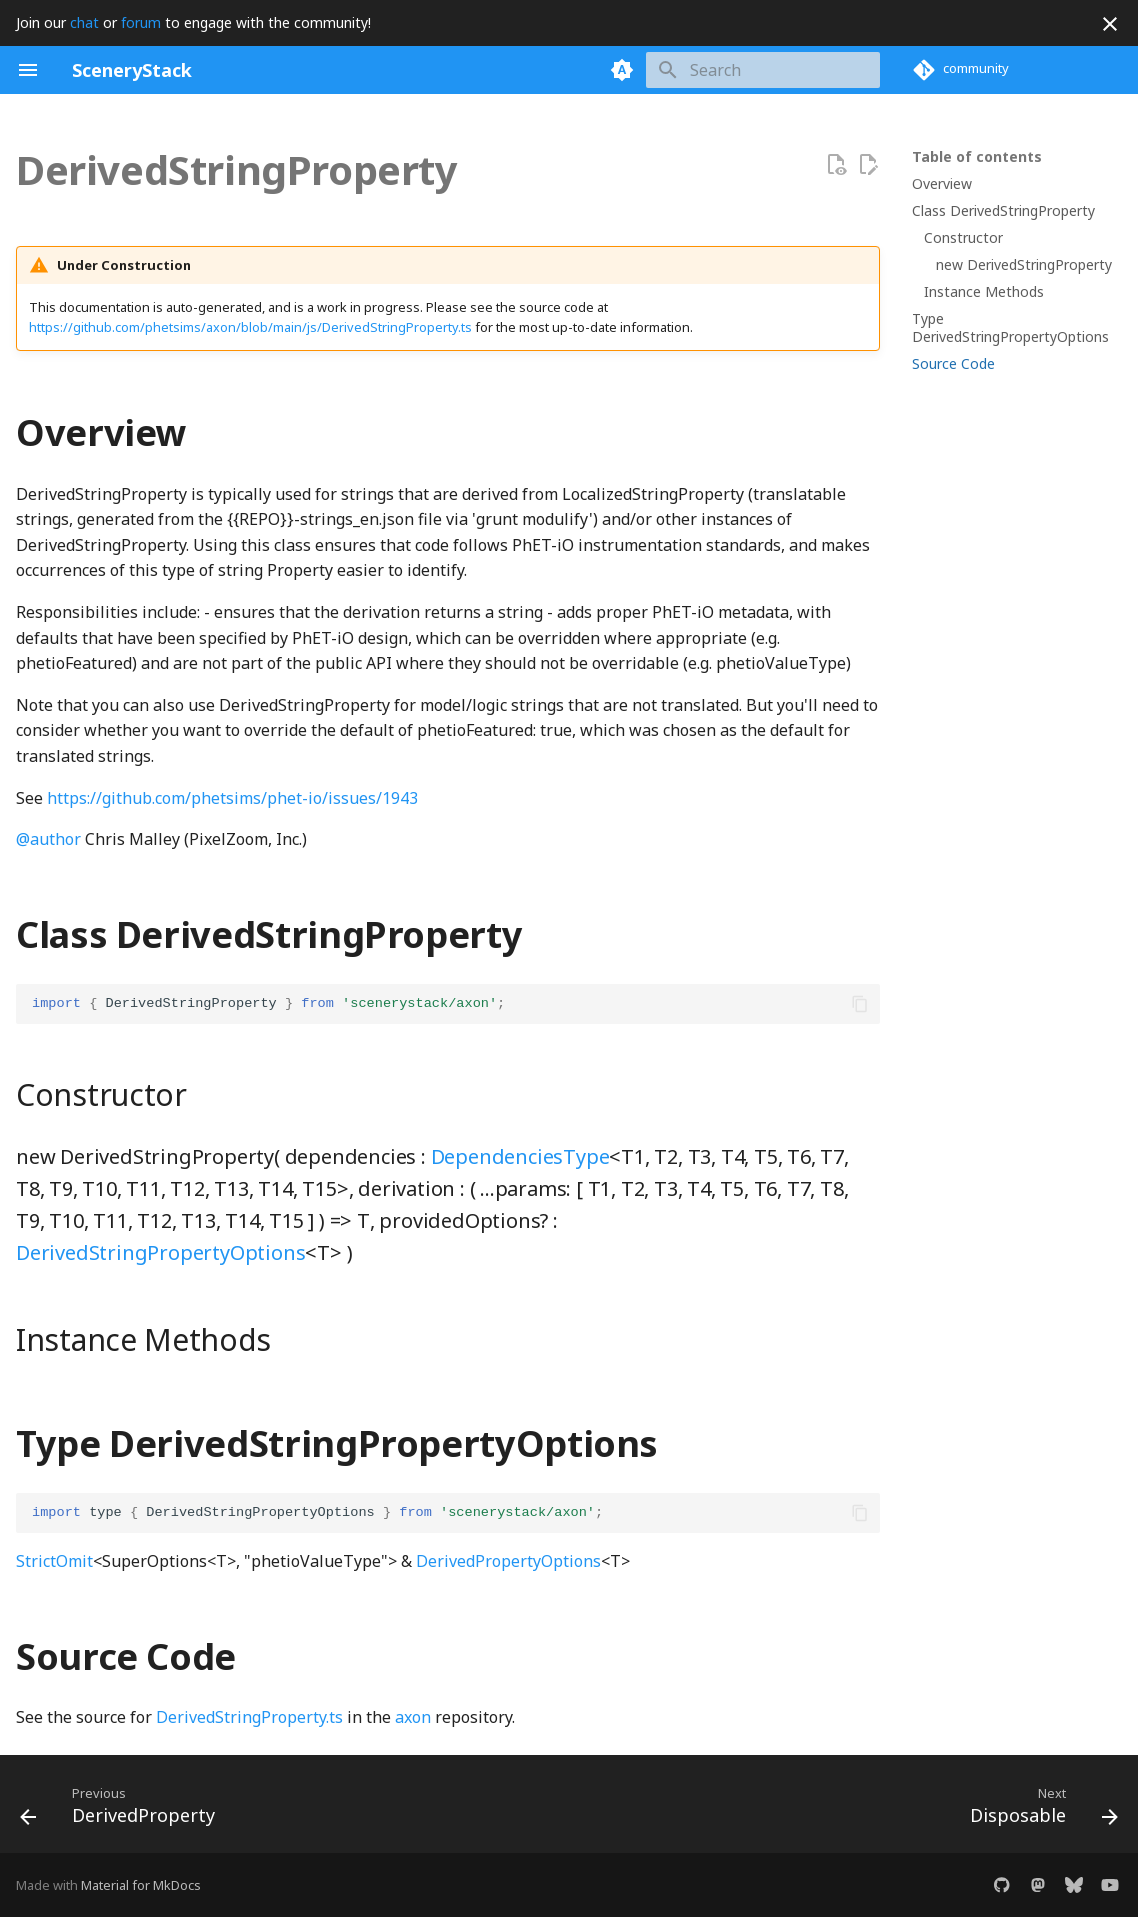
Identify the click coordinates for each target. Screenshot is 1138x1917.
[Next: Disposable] (1038, 1810)
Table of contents (977, 157)
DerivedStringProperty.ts (249, 1717)
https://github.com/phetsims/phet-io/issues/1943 (232, 798)
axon (413, 1717)
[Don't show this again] (1110, 24)
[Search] (763, 70)
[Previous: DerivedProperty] (123, 1810)
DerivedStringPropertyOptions (160, 1252)
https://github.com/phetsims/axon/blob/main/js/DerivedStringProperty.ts (250, 327)
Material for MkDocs (141, 1885)
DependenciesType (520, 1156)
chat (84, 22)
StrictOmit (54, 1561)
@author (48, 839)
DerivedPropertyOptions (508, 1561)
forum (141, 22)
